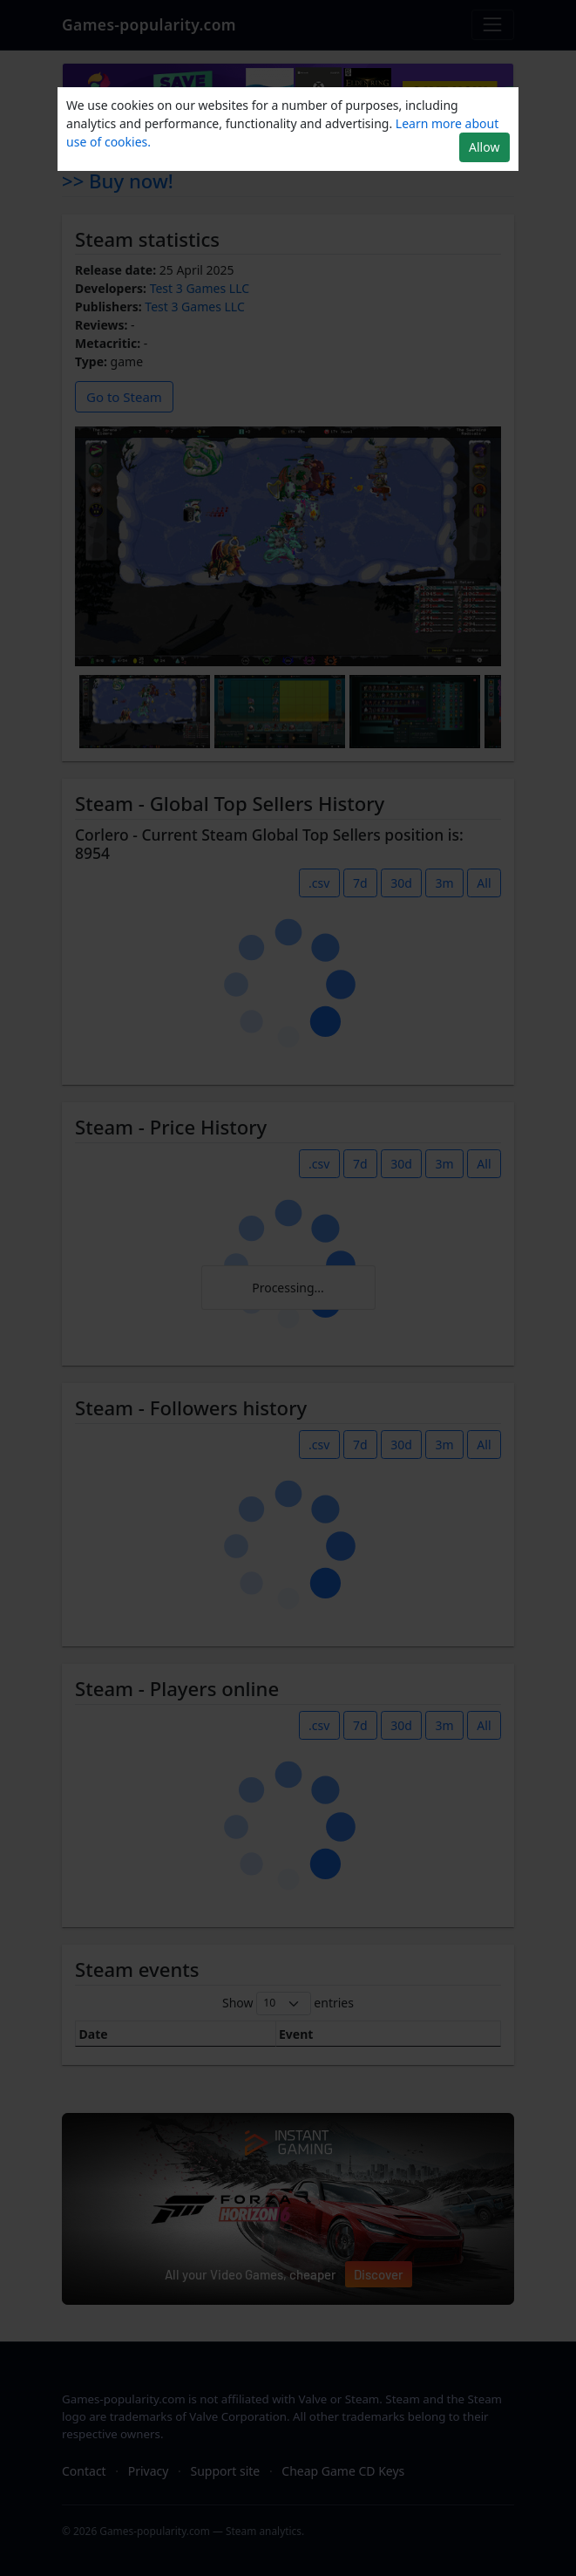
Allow (484, 147)
